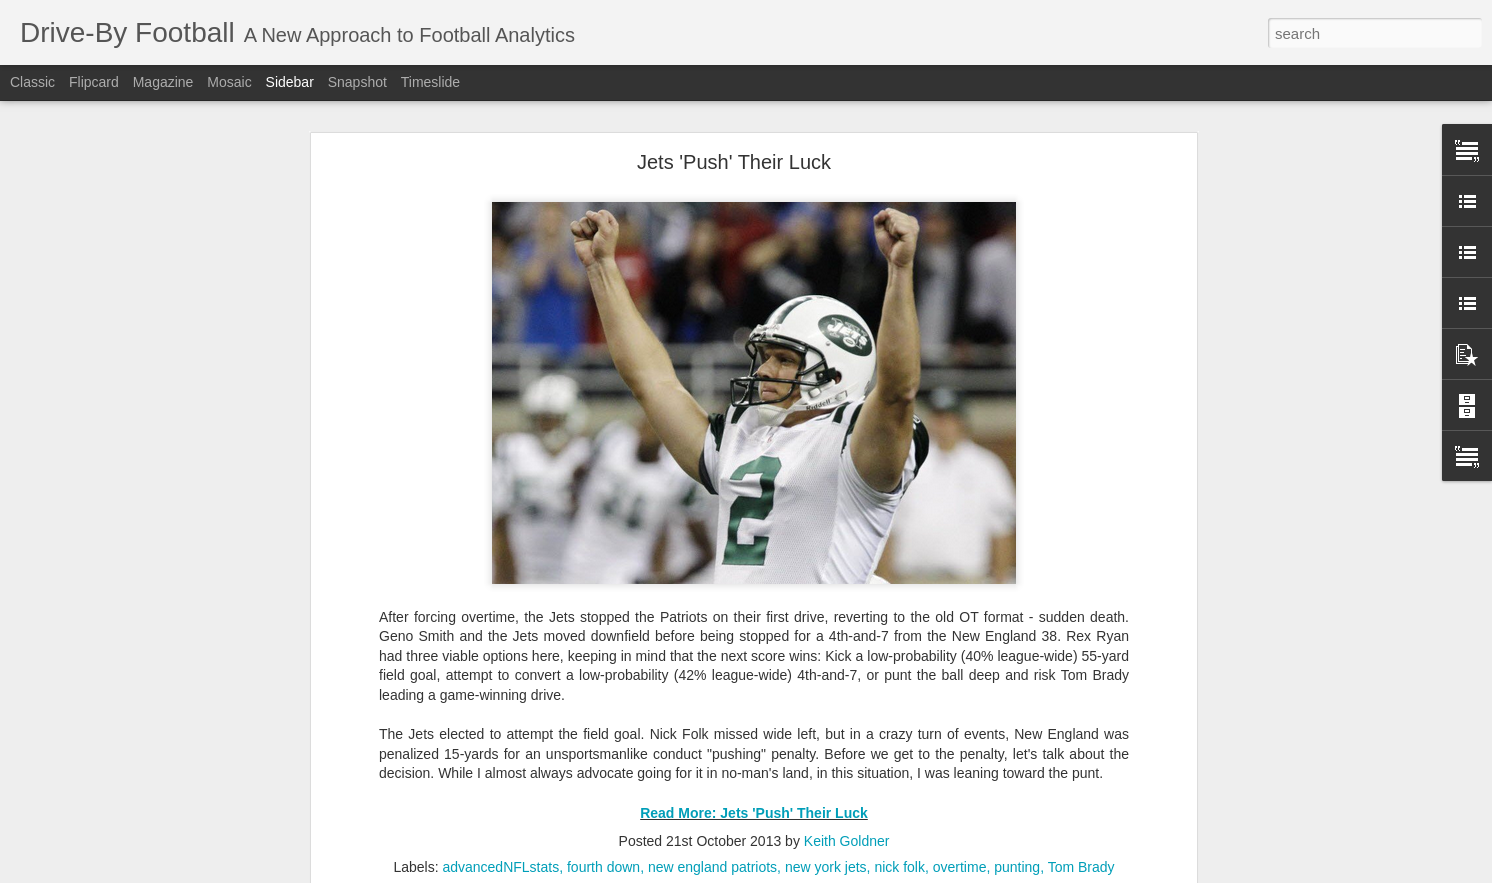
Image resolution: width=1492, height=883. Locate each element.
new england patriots (712, 867)
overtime (960, 867)
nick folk (899, 867)
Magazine (163, 82)
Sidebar (290, 82)
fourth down (603, 867)
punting (1017, 867)
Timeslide (430, 82)
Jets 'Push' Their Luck (734, 162)
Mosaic (229, 82)
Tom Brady (1081, 867)
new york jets (826, 867)
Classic (32, 82)
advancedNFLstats (500, 867)
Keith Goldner (847, 841)
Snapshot (357, 82)
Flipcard (94, 82)
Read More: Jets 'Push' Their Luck (754, 813)
